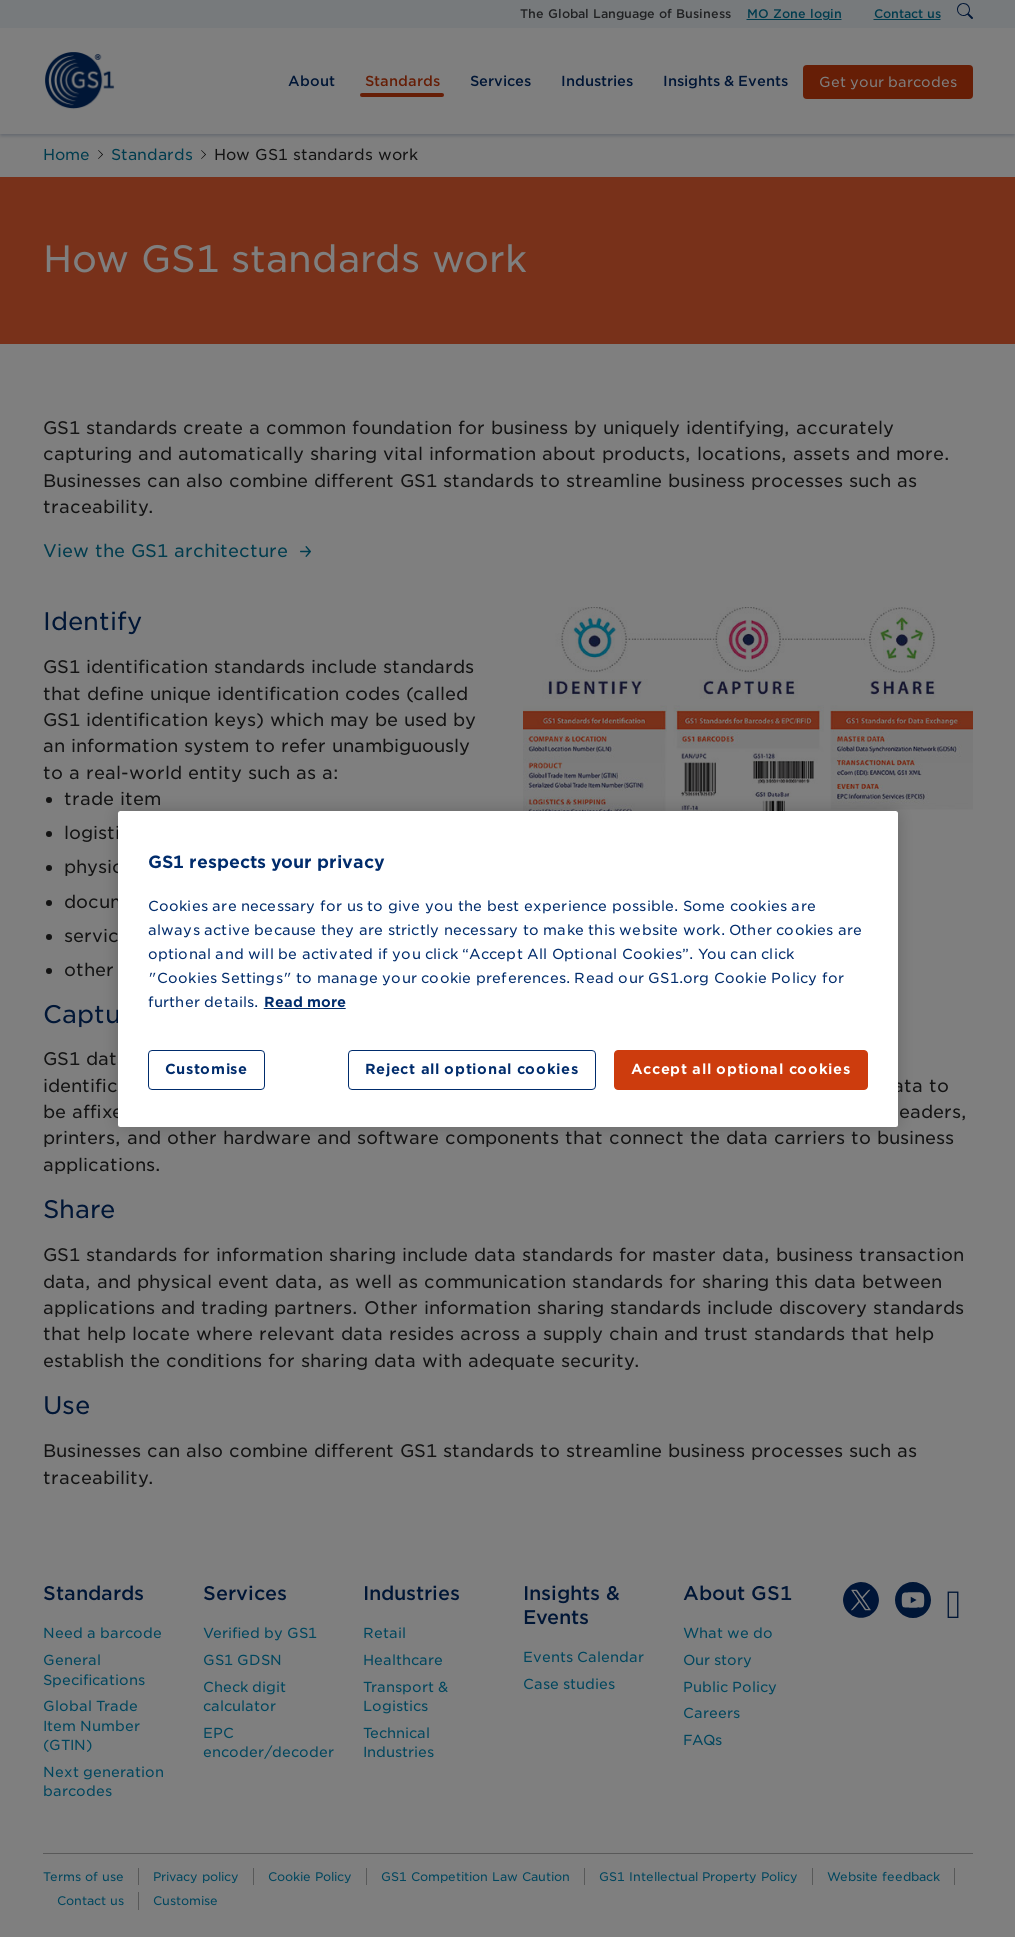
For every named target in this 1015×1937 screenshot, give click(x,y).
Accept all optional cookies (741, 1069)
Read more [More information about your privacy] (305, 1002)
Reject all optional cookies (472, 1069)
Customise (206, 1069)
